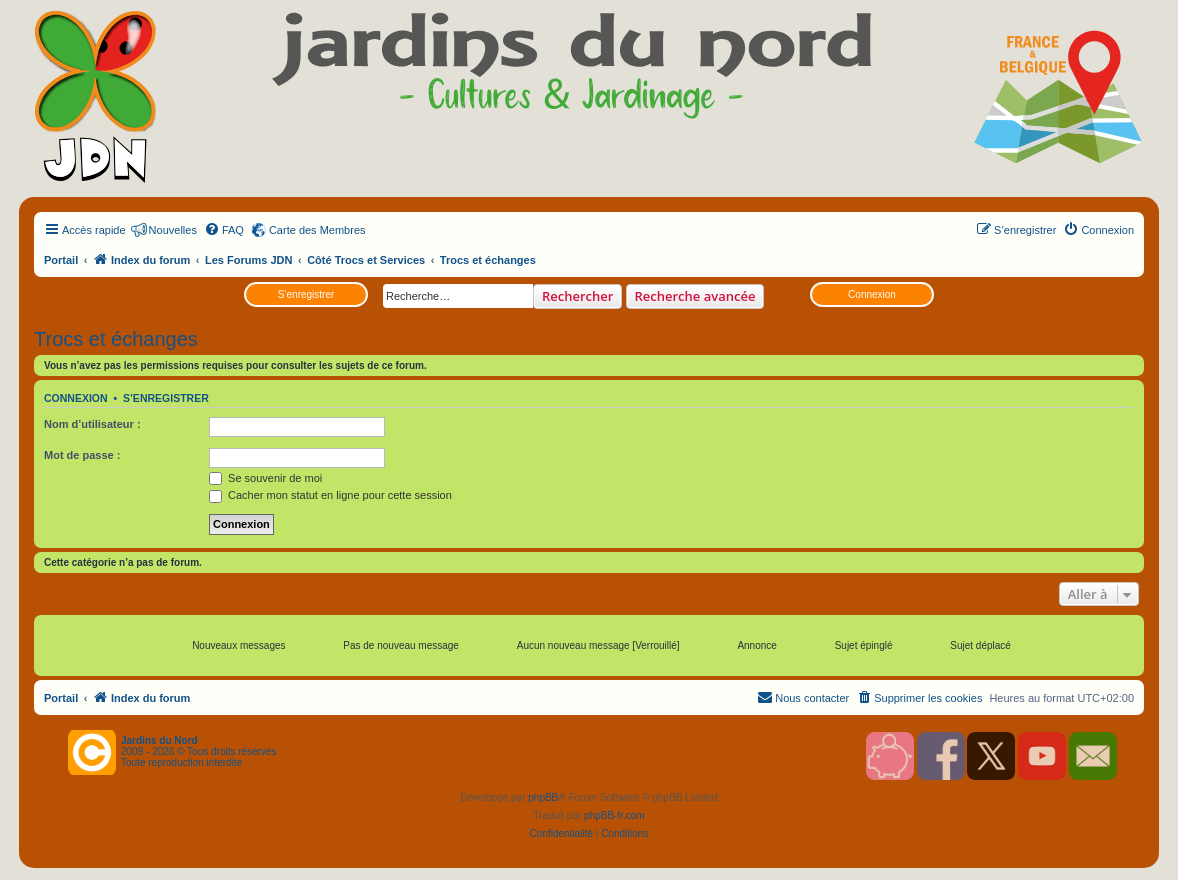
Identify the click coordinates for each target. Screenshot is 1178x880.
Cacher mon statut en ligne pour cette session (330, 495)
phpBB (543, 797)
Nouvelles (173, 230)
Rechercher (577, 296)
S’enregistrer (306, 294)
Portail (61, 260)
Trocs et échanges (116, 339)
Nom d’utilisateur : (92, 424)
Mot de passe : (82, 455)
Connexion (872, 294)
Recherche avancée (695, 296)
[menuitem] (224, 230)
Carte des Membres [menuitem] (317, 230)
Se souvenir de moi (265, 478)
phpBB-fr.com (614, 815)
